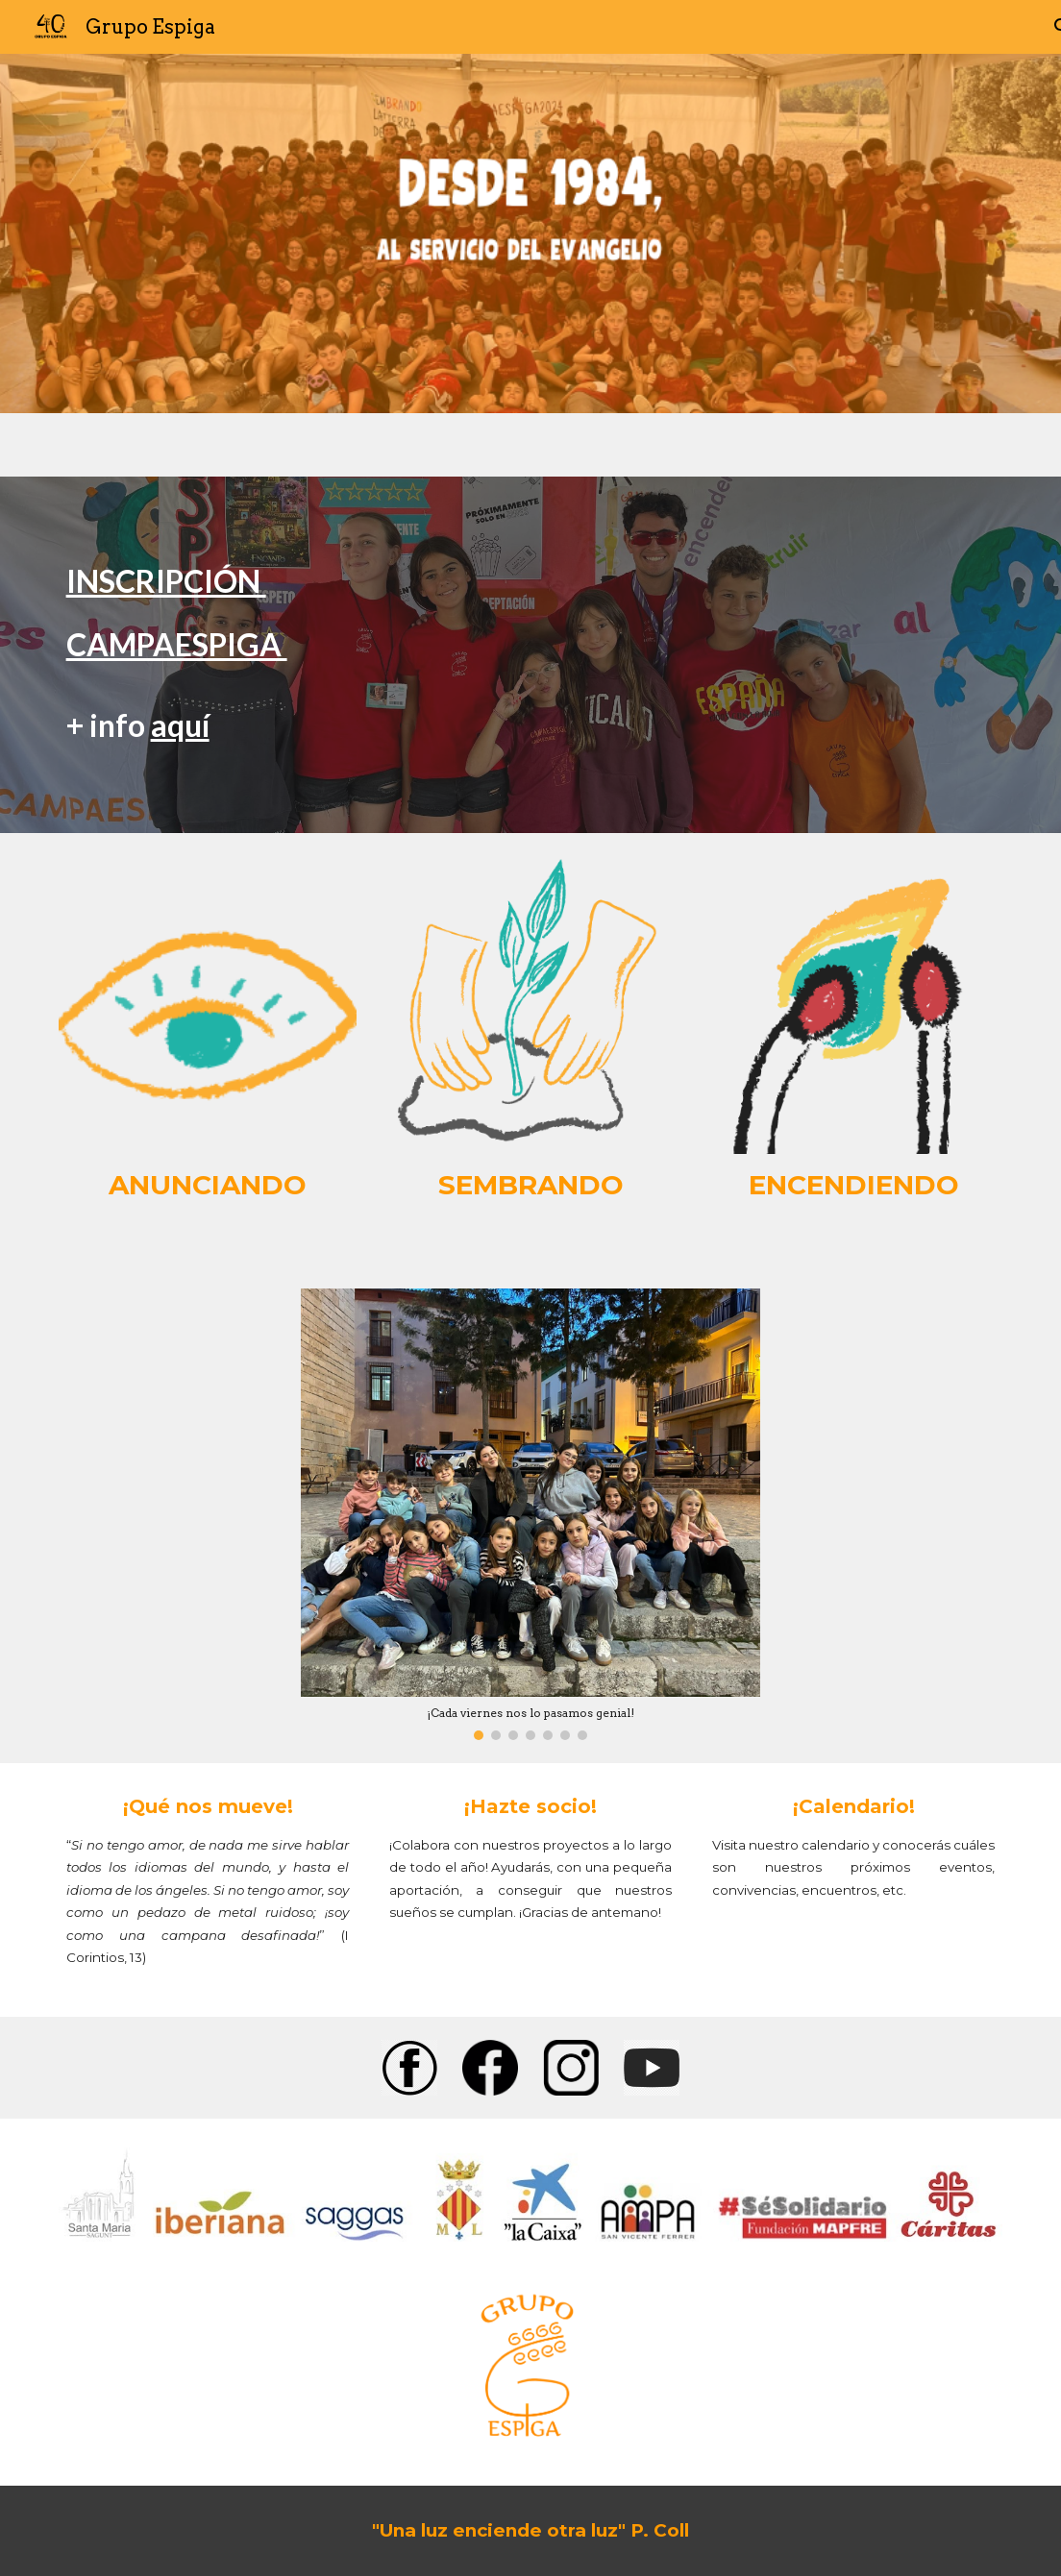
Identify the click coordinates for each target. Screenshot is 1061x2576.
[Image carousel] (531, 1513)
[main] (531, 655)
